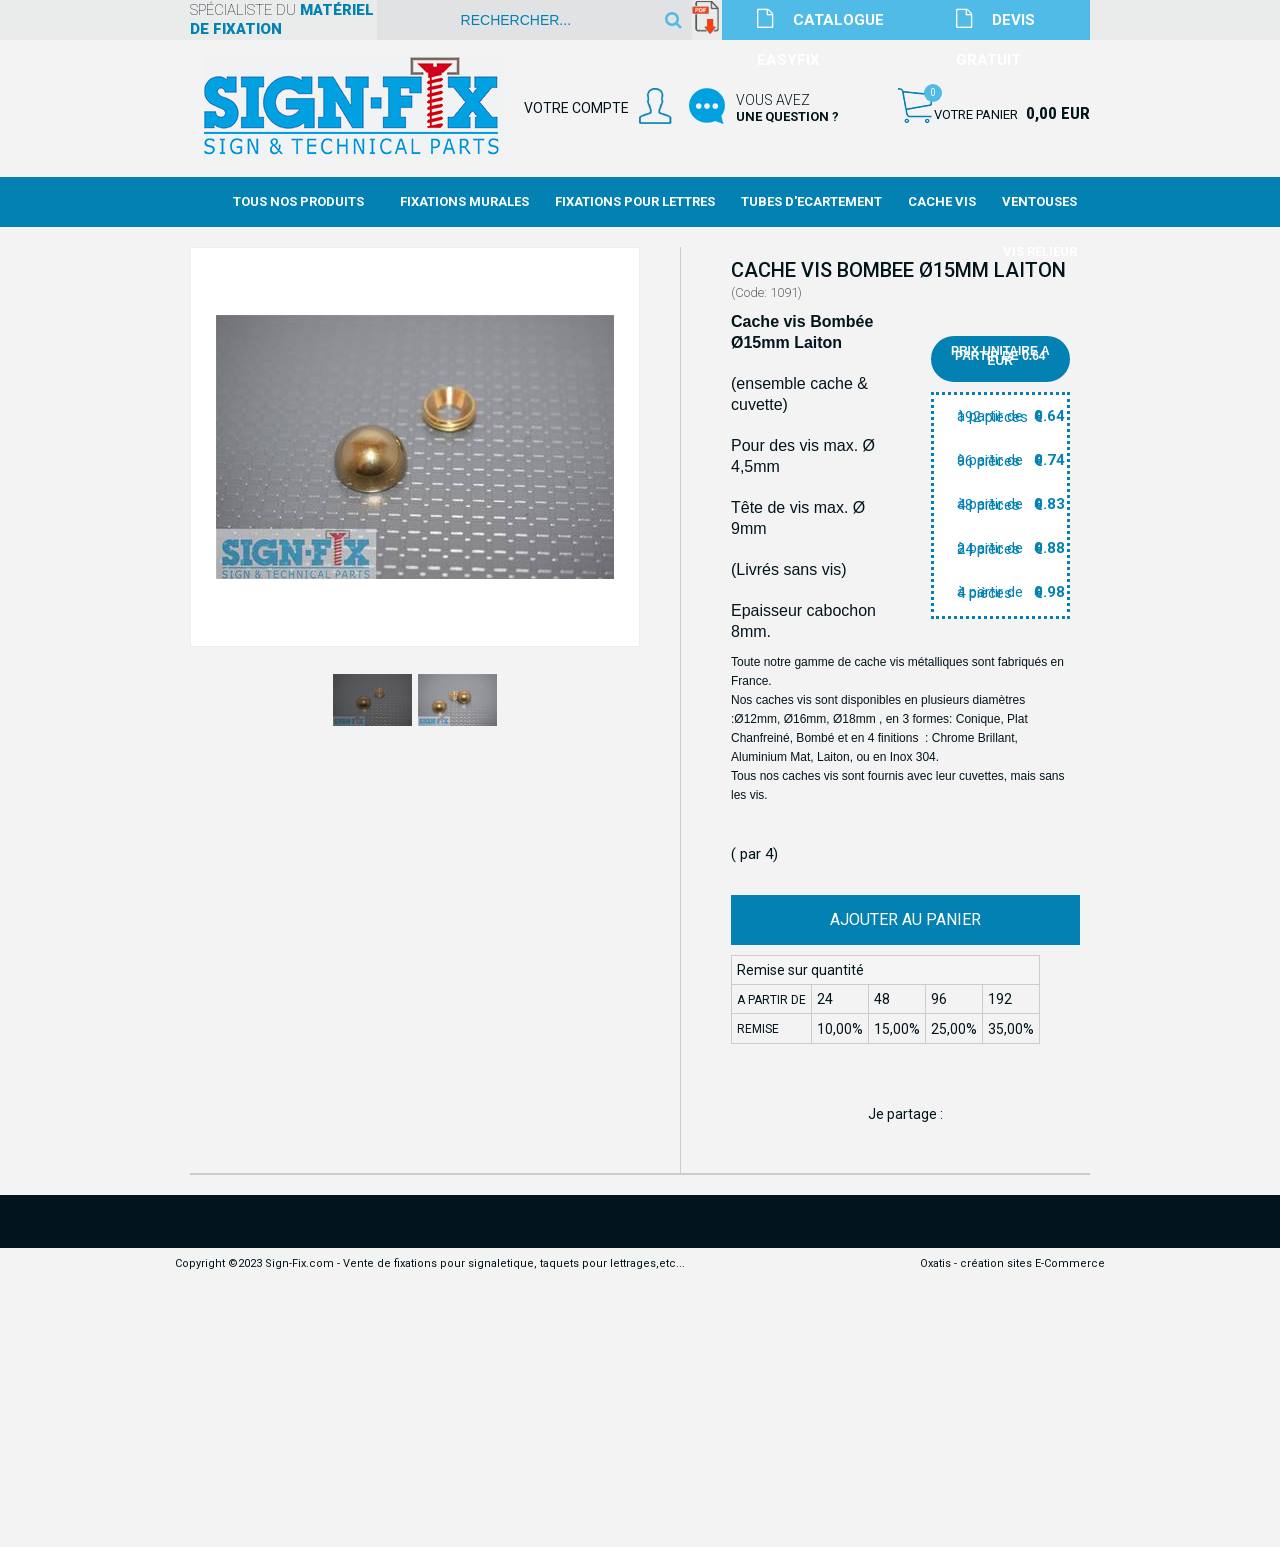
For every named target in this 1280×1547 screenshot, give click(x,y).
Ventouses (1039, 201)
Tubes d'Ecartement (811, 201)
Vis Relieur (1040, 251)
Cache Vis (942, 201)
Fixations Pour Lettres (635, 201)
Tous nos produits (298, 201)
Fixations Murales (464, 201)
